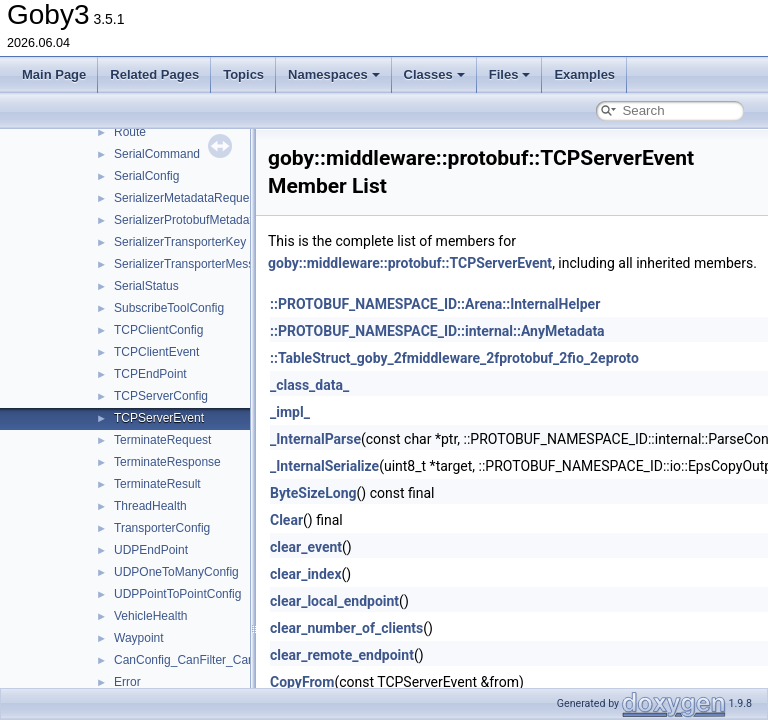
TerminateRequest (162, 440)
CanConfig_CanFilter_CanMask (198, 660)
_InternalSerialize (324, 466)
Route (130, 132)
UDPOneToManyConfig (176, 572)
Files (510, 74)
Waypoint (139, 638)
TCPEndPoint (150, 374)
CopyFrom (302, 682)
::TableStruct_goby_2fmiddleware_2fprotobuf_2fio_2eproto (454, 358)
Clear (286, 520)
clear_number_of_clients (346, 628)
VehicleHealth (150, 616)
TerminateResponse (167, 462)
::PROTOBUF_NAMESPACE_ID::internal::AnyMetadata (437, 331)
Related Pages (154, 74)
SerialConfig (146, 176)
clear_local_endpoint (334, 601)
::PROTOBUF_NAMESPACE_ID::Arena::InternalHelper (435, 304)
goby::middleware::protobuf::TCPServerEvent (410, 263)
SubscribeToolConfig (169, 308)
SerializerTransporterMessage (194, 264)
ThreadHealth (150, 506)
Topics (243, 74)
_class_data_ (309, 385)
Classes (434, 74)
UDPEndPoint (151, 550)
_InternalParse (315, 439)
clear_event (306, 547)
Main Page (54, 74)
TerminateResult (157, 484)
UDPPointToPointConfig (177, 594)
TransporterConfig (162, 528)
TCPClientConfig (158, 330)
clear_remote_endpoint (342, 655)
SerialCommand (157, 154)
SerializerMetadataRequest (186, 198)
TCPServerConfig (161, 396)
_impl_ (290, 412)
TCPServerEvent (159, 418)
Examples (584, 74)
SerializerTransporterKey (180, 242)
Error (127, 682)
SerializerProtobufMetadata (186, 220)
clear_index (306, 574)
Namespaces (334, 74)
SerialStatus (146, 286)
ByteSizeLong (313, 493)
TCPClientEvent (156, 352)
